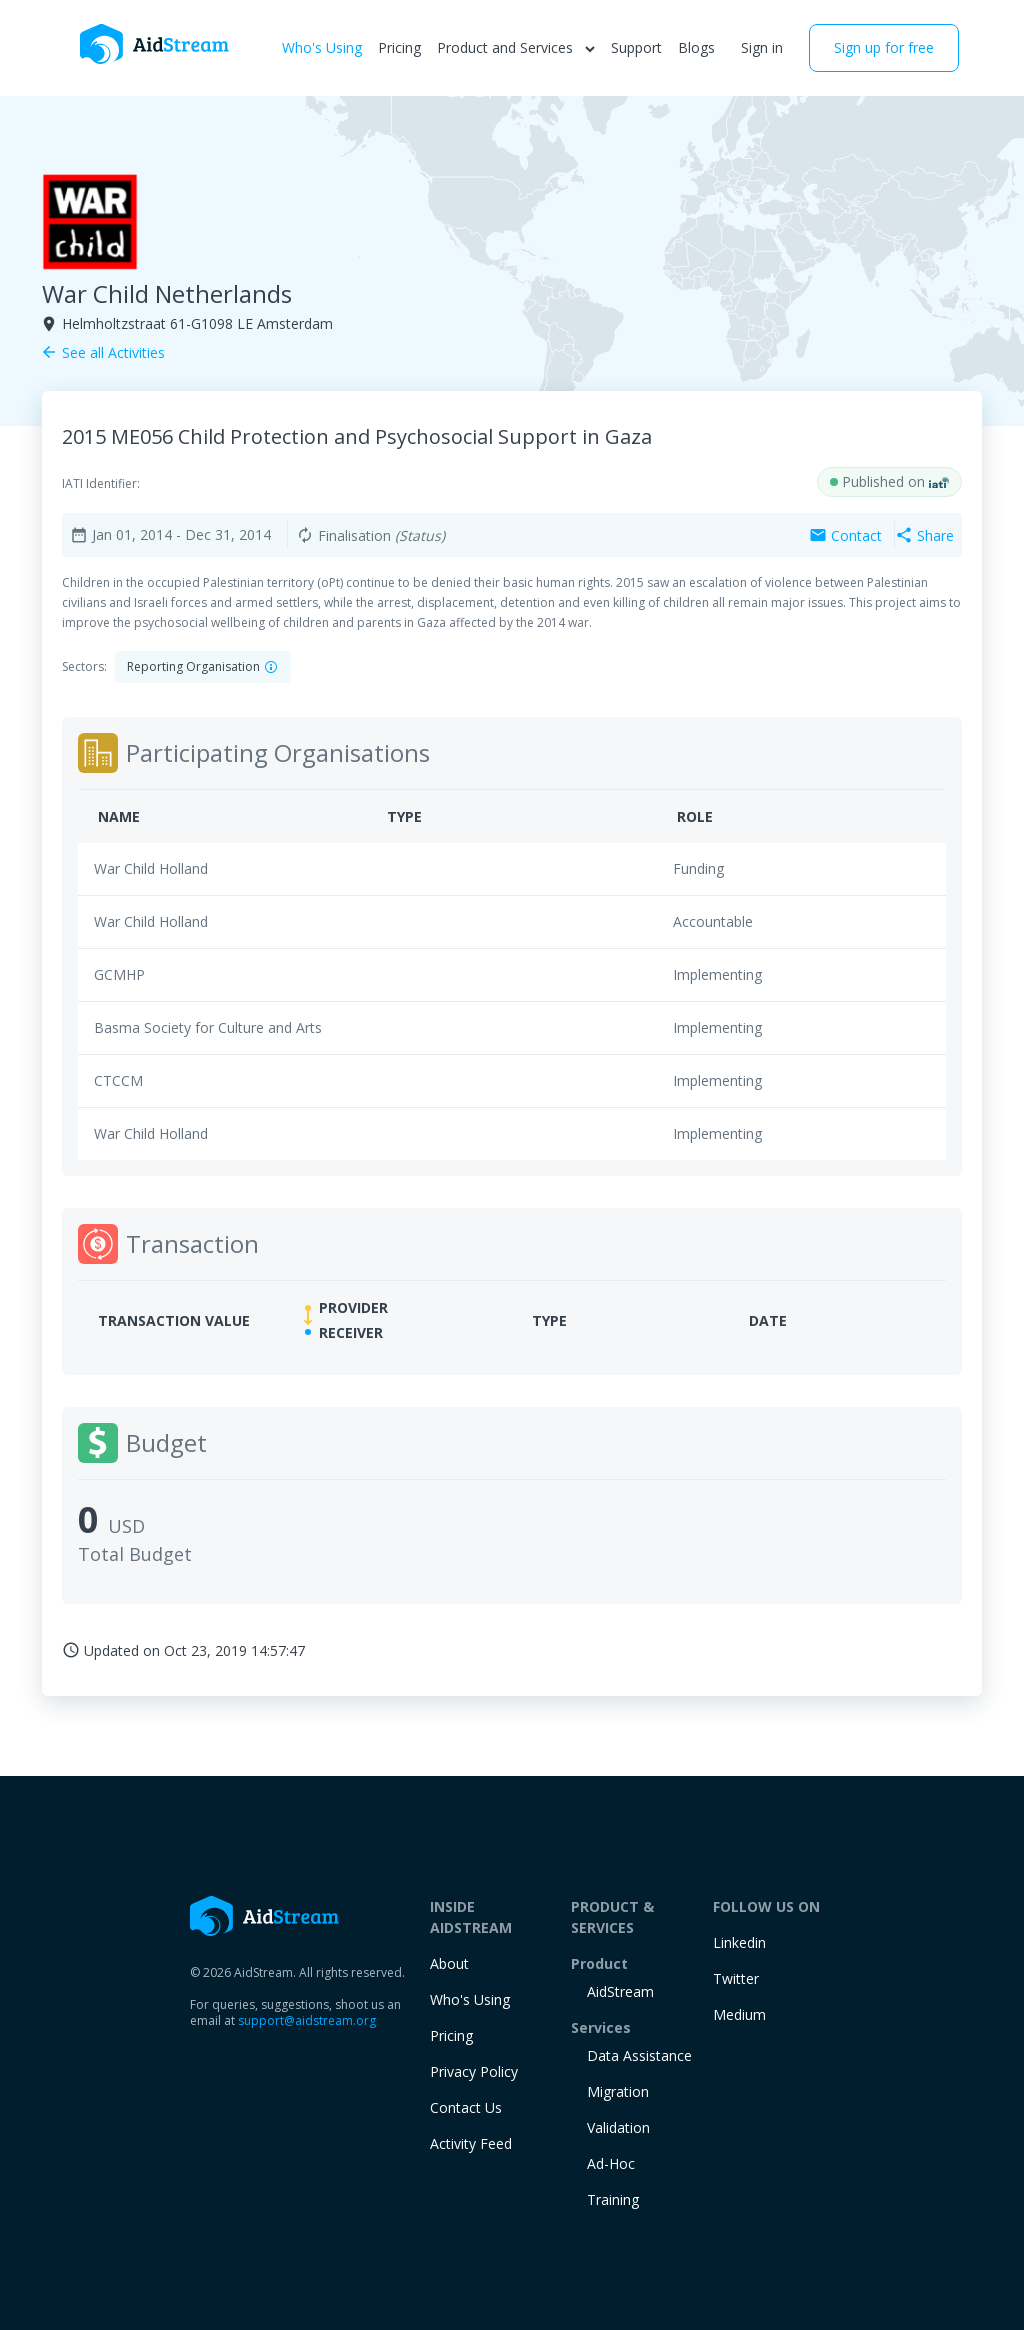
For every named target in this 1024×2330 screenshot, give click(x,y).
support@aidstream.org (307, 2020)
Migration (618, 2091)
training (613, 2199)
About (449, 1963)
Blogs (696, 47)
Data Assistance (639, 2055)
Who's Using (322, 47)
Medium (739, 2014)
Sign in (762, 47)
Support (636, 47)
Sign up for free (884, 47)
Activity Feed (471, 2143)
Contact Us (466, 2107)
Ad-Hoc (611, 2163)
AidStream (620, 1991)
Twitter (736, 1978)
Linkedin (739, 1942)
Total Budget (135, 1554)
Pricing (399, 47)
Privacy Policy (474, 2071)
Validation (618, 2127)
